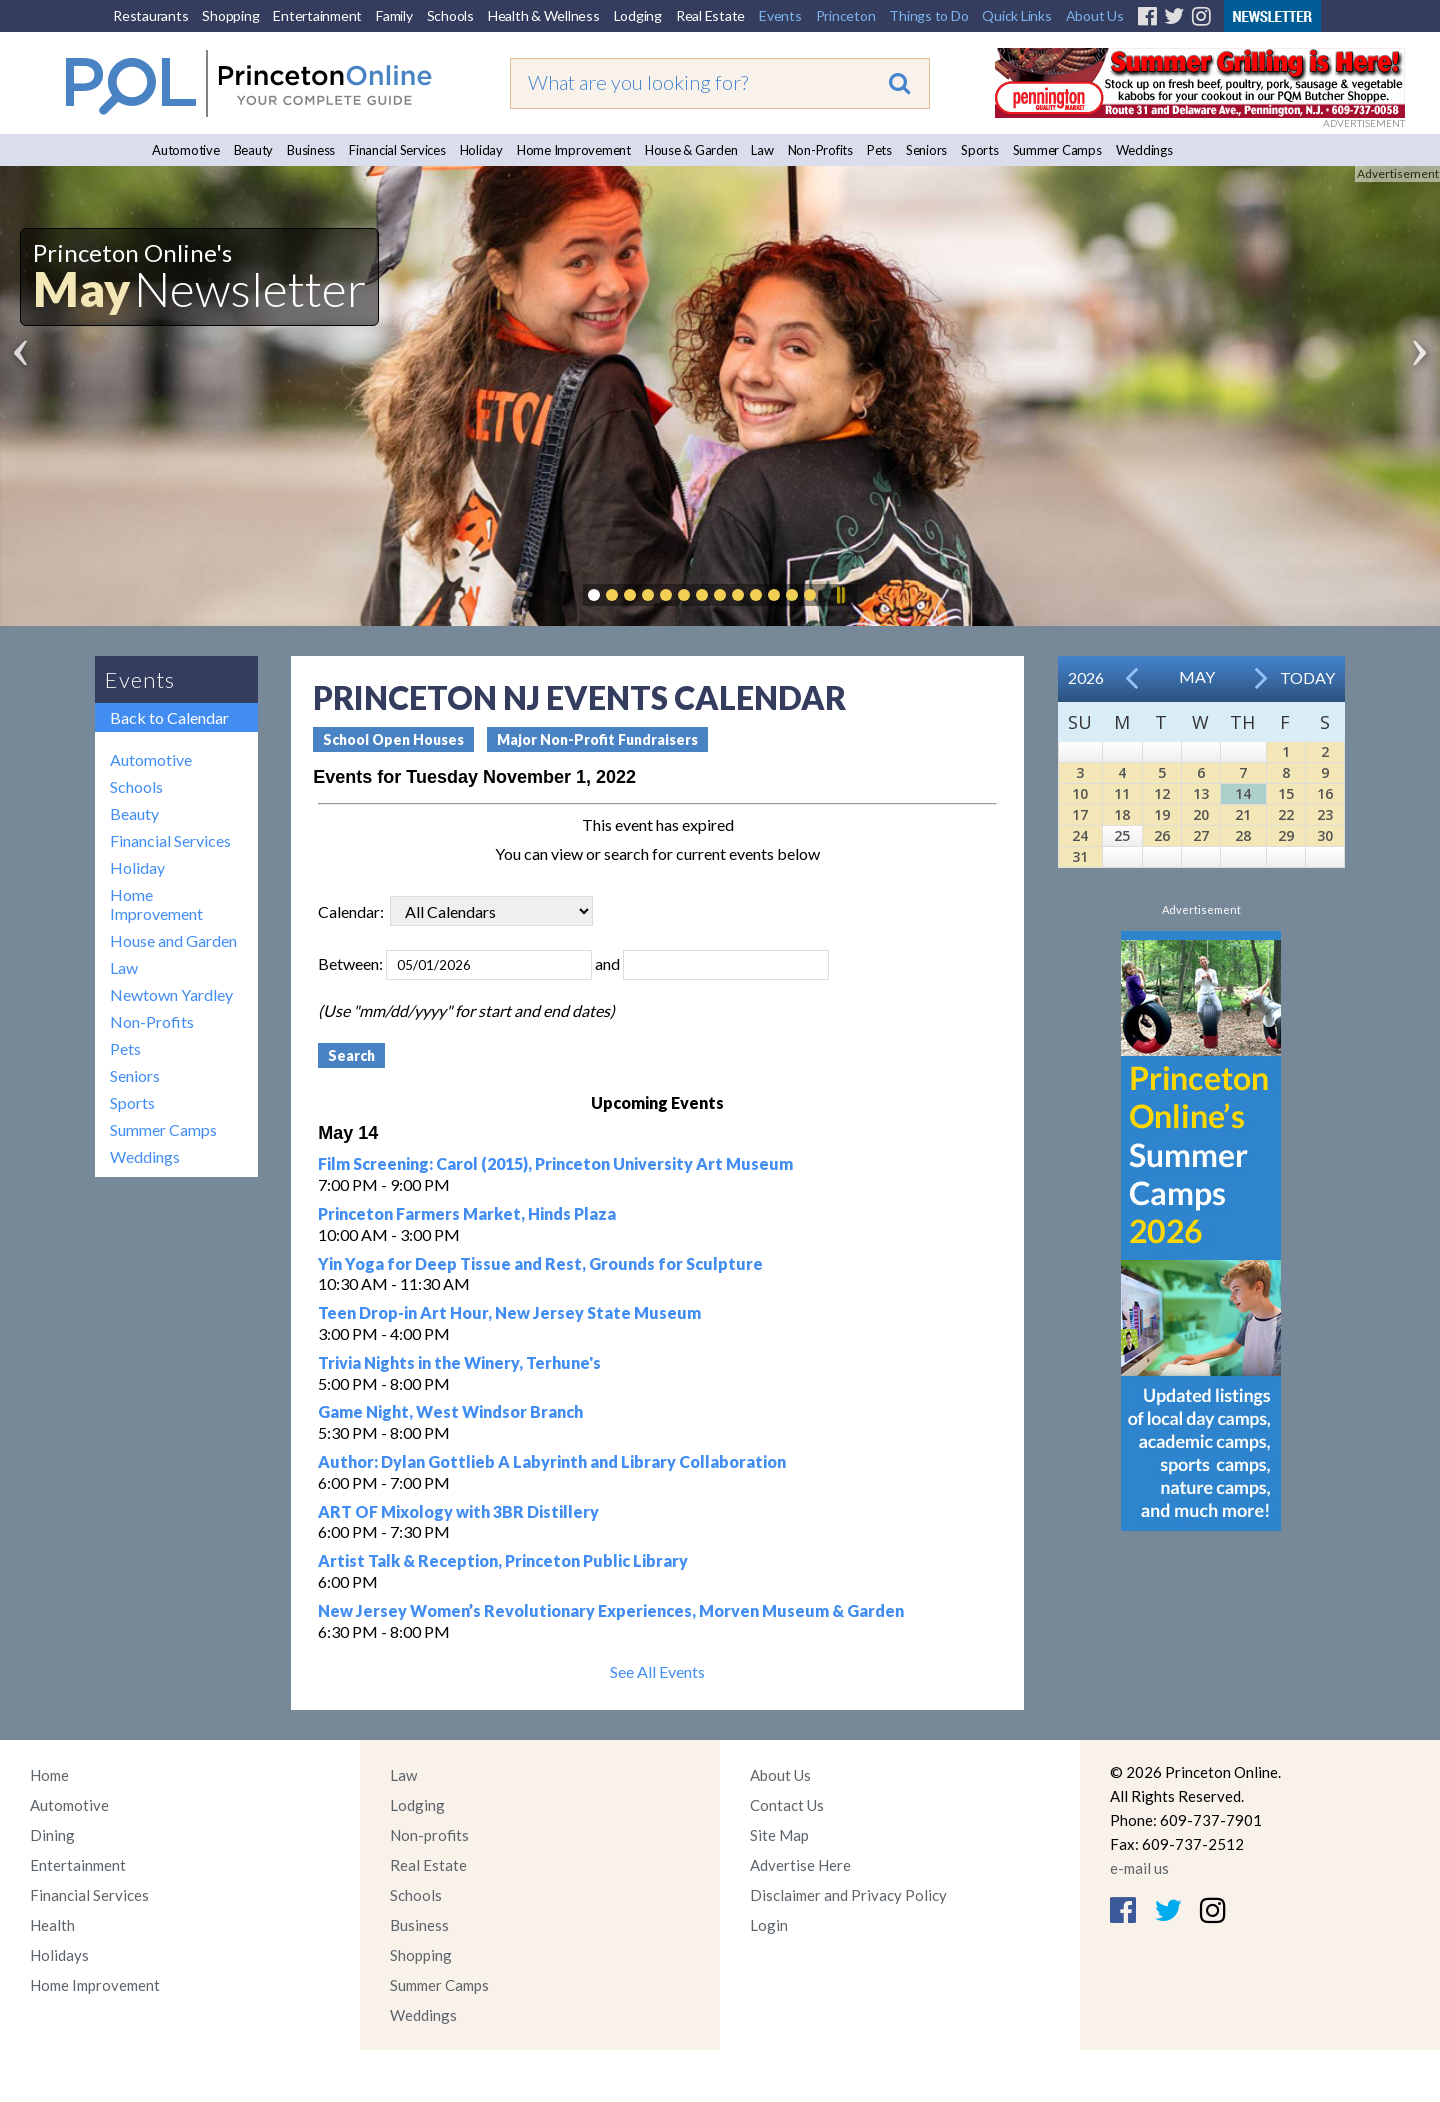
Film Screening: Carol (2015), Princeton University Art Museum (555, 1163)
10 (1080, 793)
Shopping (230, 15)
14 (1243, 793)
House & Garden (691, 150)
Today (1307, 677)
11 (1122, 793)
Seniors (926, 150)
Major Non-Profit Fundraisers (597, 739)
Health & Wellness (544, 15)
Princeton (846, 15)
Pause (840, 595)
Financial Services (397, 150)
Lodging (638, 15)
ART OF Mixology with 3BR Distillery (458, 1511)
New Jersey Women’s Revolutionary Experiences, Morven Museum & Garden (611, 1610)
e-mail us (1139, 1868)
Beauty (254, 150)
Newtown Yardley (171, 994)
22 (1286, 814)
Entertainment (317, 15)
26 (1162, 835)
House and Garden (173, 940)
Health (52, 1925)
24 (1080, 835)
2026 (1086, 677)
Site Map (779, 1835)
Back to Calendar (169, 717)
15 (1286, 793)
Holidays (59, 1955)
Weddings (1144, 150)
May (1197, 676)
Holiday (481, 150)
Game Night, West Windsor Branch (450, 1411)
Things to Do (928, 15)
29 (1286, 835)
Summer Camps (1057, 150)
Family (394, 15)
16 (1325, 793)
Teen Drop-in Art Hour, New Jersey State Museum (509, 1312)
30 (1325, 835)
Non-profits (429, 1835)
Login (769, 1925)
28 (1243, 835)
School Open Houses (393, 739)
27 (1201, 835)
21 (1243, 814)
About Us (1095, 15)
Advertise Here (800, 1865)
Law (762, 150)
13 (1201, 793)
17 (1080, 814)
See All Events (657, 1671)
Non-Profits (820, 150)
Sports (980, 150)
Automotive (186, 150)
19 (1162, 814)
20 (1201, 814)
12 (1162, 793)
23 (1325, 814)
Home (49, 1775)
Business (311, 150)
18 (1122, 814)
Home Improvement (574, 150)
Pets (879, 150)
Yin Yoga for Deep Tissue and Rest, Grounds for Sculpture (540, 1263)
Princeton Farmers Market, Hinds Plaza (467, 1213)
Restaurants (150, 15)
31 (1080, 856)
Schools (450, 15)
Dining (52, 1835)
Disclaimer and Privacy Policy (848, 1895)
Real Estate (710, 15)
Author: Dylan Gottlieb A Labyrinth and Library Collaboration (552, 1461)
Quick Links (1016, 15)
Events (780, 15)
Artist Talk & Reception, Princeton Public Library (503, 1560)
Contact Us (787, 1805)
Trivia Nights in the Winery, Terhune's (459, 1362)
